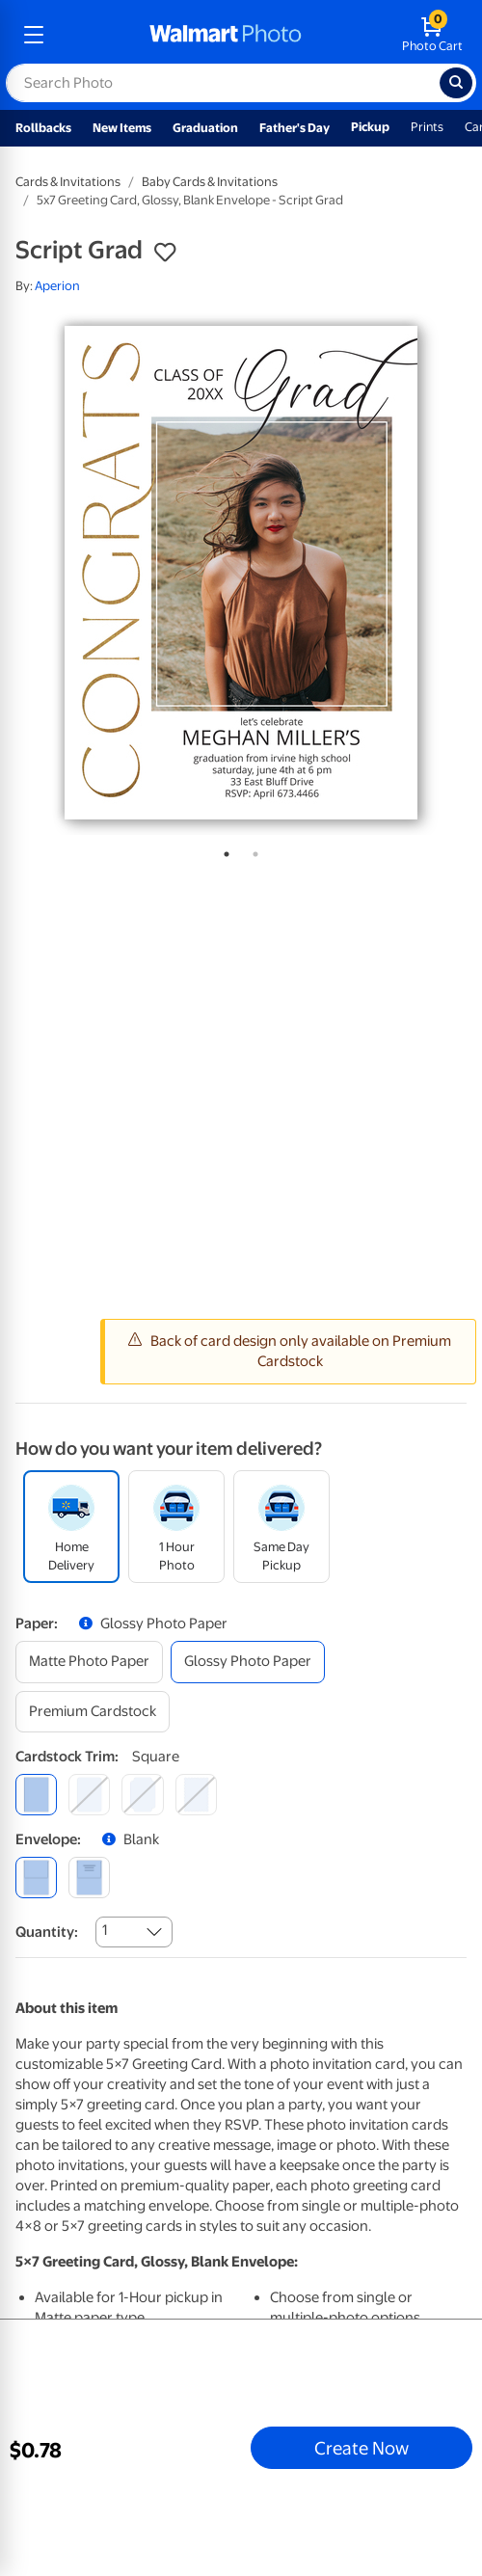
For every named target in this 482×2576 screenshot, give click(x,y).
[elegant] (142, 1794)
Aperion (57, 286)
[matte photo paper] (89, 1661)
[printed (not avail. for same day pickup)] (89, 1877)
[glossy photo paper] (248, 1661)
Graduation (205, 128)
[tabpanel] (241, 572)
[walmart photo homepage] (225, 34)
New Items (122, 128)
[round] (89, 1794)
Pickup (370, 127)
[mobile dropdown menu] (33, 34)
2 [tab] (251, 850)
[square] (36, 1794)
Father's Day (294, 128)
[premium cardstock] (92, 1711)
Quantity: (46, 1932)
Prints (427, 127)
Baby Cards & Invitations (210, 181)
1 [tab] (222, 850)
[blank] (36, 1877)
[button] (165, 252)
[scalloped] (196, 1794)
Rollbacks (43, 128)
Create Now (361, 2447)
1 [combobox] (104, 1930)
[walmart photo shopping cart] (432, 34)
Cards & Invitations (67, 181)
